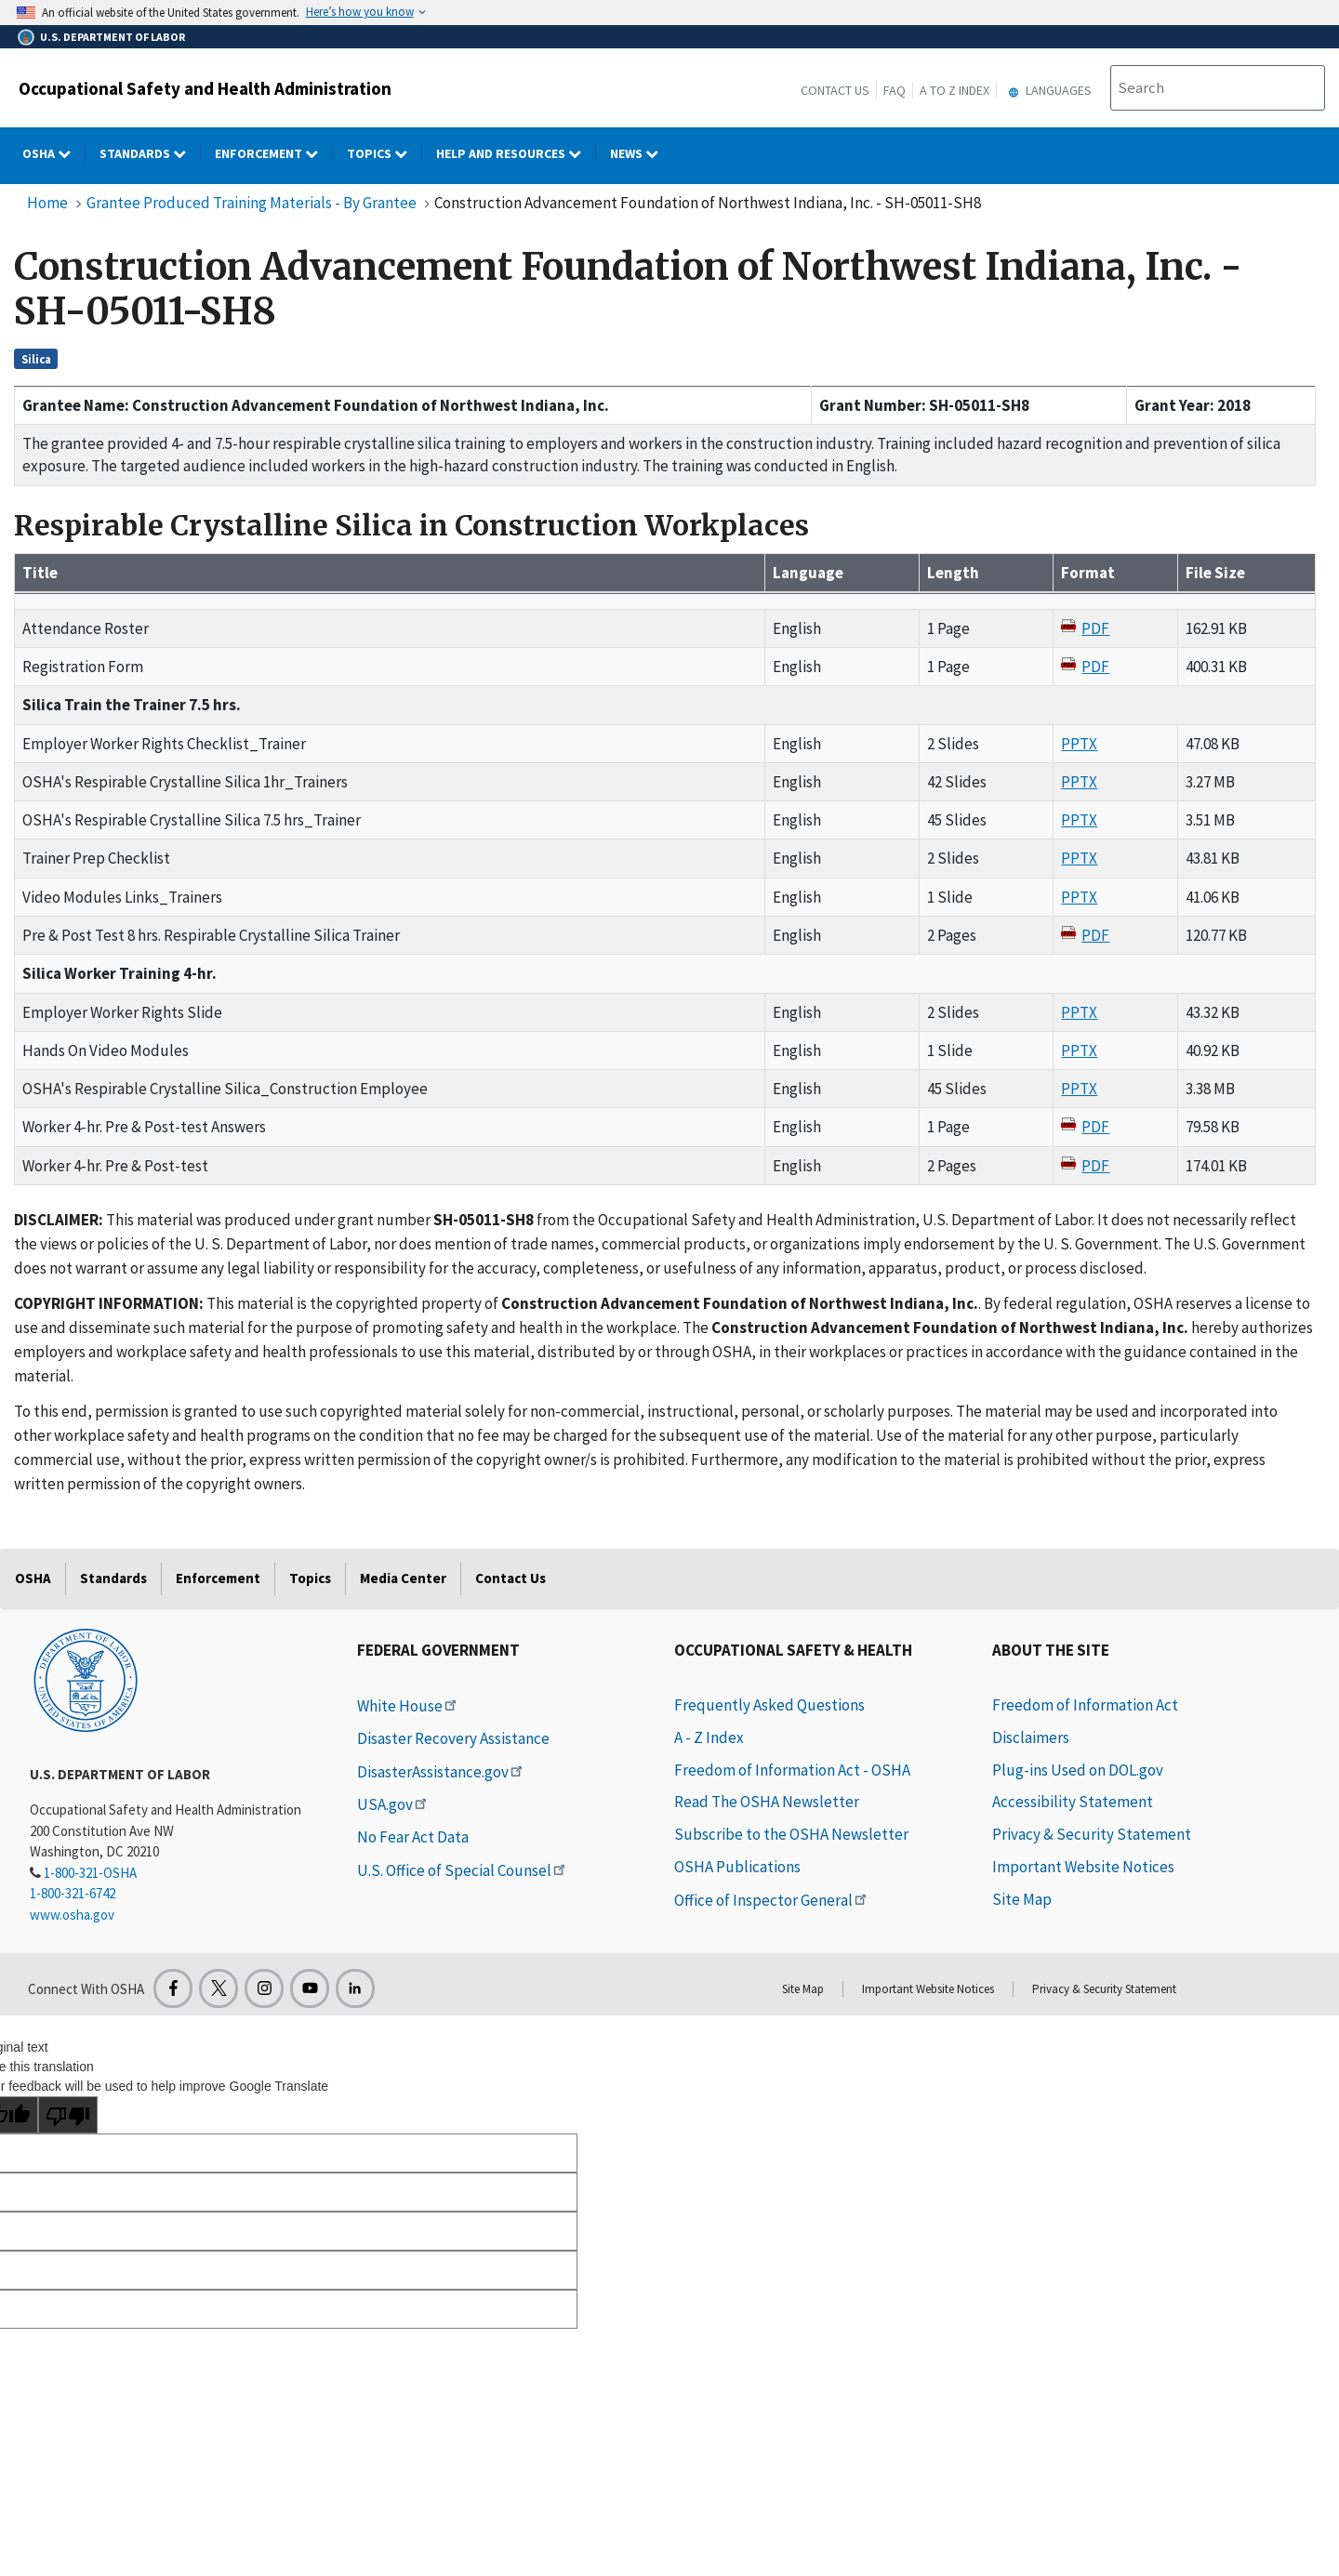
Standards (113, 1578)
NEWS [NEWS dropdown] (641, 153)
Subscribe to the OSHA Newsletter (791, 1834)
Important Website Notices (1083, 1866)
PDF (1095, 628)
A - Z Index (709, 1737)
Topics (310, 1578)
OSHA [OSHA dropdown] (54, 153)
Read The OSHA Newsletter (766, 1801)
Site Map (1022, 1899)
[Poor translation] (68, 2114)
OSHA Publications (737, 1866)
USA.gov (393, 1804)
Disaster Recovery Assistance (453, 1738)
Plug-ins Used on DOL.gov (1077, 1770)
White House (408, 1706)
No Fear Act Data (413, 1837)
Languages (1047, 90)
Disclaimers (1030, 1737)
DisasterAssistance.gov (441, 1772)
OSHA (33, 1578)
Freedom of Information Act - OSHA (792, 1770)
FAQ (894, 90)
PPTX (1079, 743)
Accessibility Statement (1072, 1801)
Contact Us (835, 90)
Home (47, 202)
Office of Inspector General (771, 1900)
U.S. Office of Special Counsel (462, 1870)
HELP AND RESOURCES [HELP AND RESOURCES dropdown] (516, 153)
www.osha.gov (72, 1914)
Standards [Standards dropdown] (150, 153)
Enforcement (218, 1578)
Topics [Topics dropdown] (384, 153)
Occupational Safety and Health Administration (205, 88)
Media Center (403, 1578)
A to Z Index (954, 90)
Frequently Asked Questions (769, 1705)
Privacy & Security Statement (1091, 1834)
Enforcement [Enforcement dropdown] (274, 153)
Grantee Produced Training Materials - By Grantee (251, 202)
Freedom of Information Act (1085, 1705)
